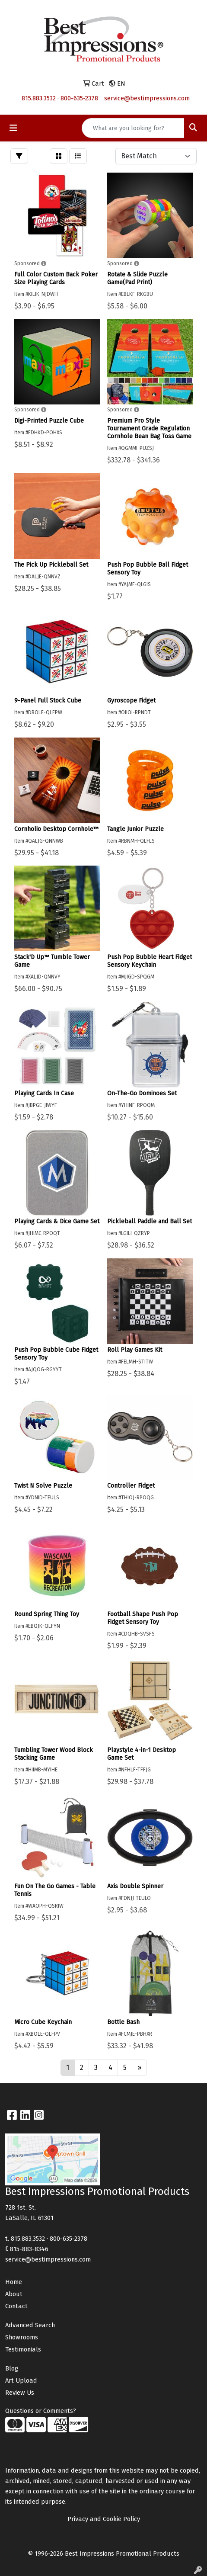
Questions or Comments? (40, 2411)
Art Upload (21, 2380)
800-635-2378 (79, 98)
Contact (16, 2306)
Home (13, 2282)
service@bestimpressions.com (147, 98)
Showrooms (21, 2337)
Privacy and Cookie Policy (103, 2519)
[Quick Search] (133, 128)
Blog (11, 2368)
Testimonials (23, 2349)
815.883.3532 (39, 98)
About (13, 2294)
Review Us (19, 2392)
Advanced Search (30, 2325)
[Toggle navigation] (13, 128)
